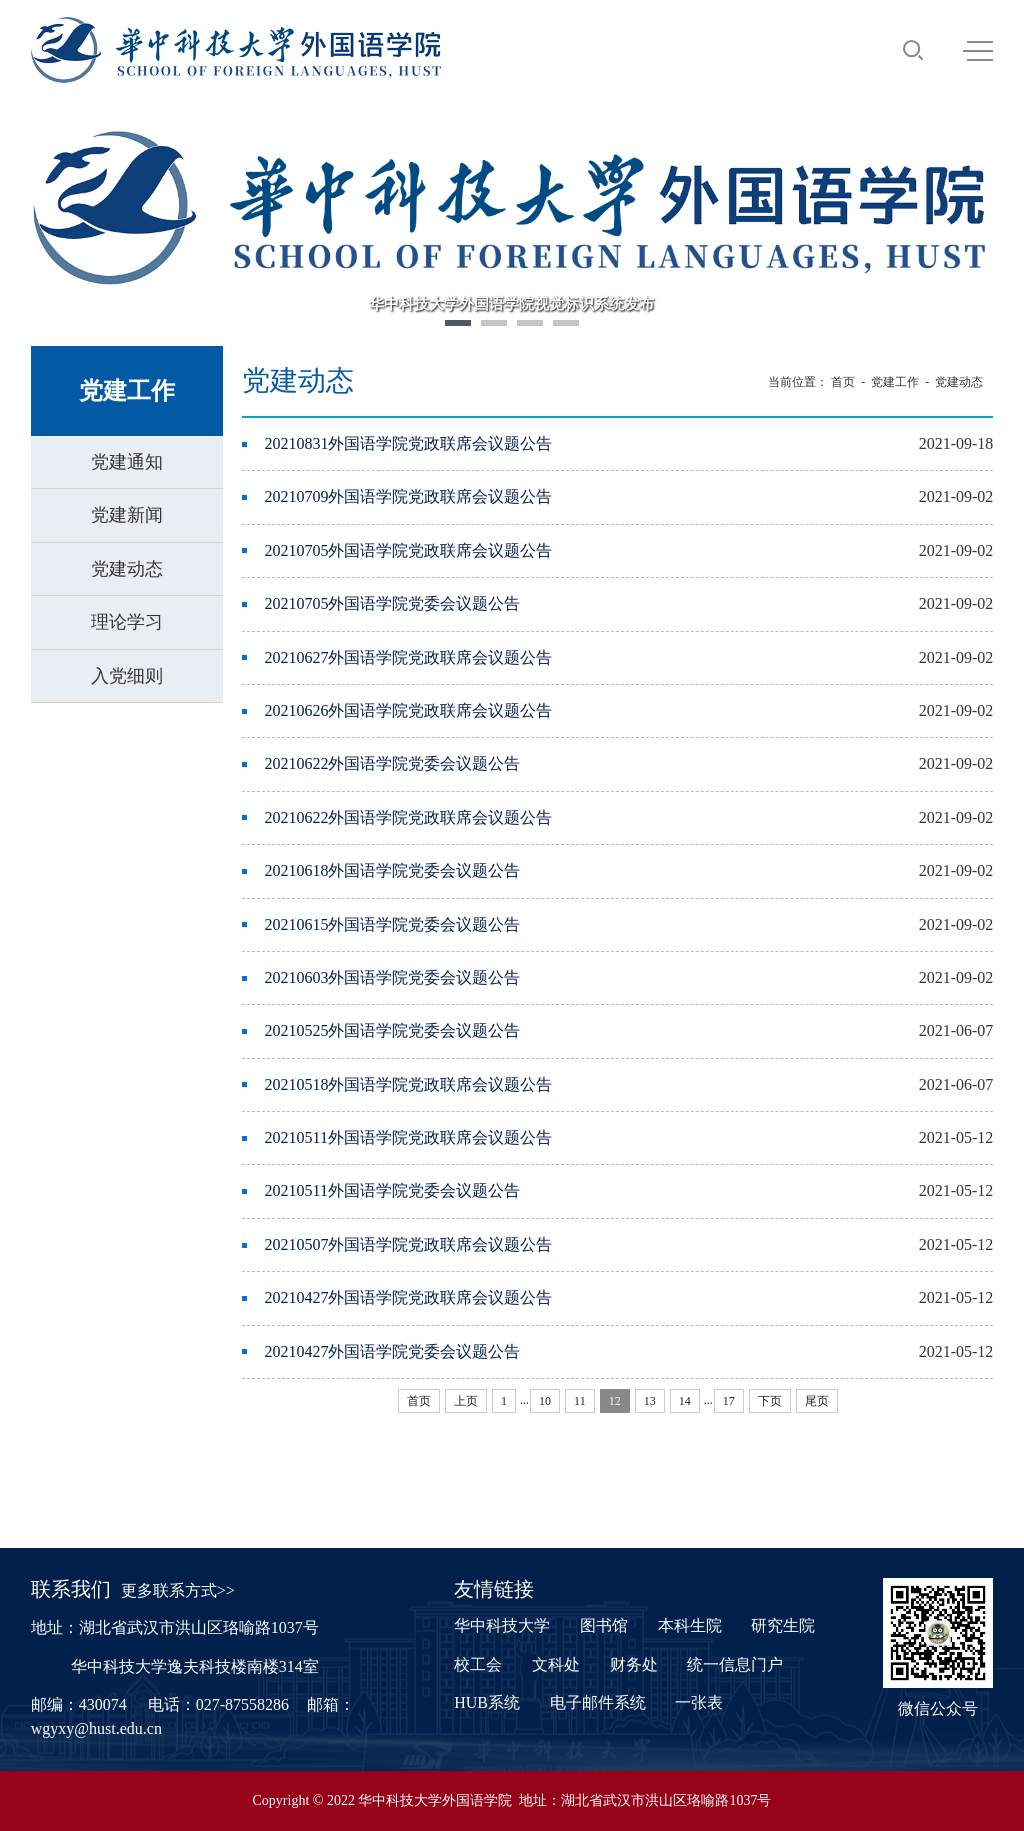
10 (545, 1401)
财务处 (634, 1664)
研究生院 (783, 1625)
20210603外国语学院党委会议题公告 (392, 977)
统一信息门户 (735, 1664)
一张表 (699, 1702)
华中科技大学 (502, 1625)
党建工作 (895, 382)
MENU (978, 51)
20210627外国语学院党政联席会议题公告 (408, 657)
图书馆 (604, 1625)
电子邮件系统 (598, 1702)
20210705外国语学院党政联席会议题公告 (408, 550)
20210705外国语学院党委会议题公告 (392, 603)
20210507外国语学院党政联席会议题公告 (408, 1244)
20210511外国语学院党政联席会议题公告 (407, 1137)
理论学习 (127, 622)
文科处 (556, 1664)
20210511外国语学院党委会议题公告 (391, 1190)
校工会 (478, 1664)
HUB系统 (487, 1702)
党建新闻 (127, 515)
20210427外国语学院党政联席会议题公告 (408, 1297)
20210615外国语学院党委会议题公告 (392, 924)
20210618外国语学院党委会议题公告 (392, 870)
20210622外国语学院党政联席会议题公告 (408, 817)
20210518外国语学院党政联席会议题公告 (408, 1084)
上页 (466, 1401)
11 (580, 1401)
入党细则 (127, 676)
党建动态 (127, 569)
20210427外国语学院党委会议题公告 (392, 1351)
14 (685, 1401)
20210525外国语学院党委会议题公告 (392, 1030)
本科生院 (690, 1625)
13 (650, 1401)
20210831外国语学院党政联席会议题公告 (408, 443)
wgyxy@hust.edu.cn (96, 1728)
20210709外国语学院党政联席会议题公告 (408, 496)
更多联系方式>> (178, 1590)
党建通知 (127, 462)
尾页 (817, 1401)
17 (729, 1401)
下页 (770, 1401)
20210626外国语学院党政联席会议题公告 (408, 710)
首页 (843, 382)
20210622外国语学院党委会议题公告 (392, 763)
